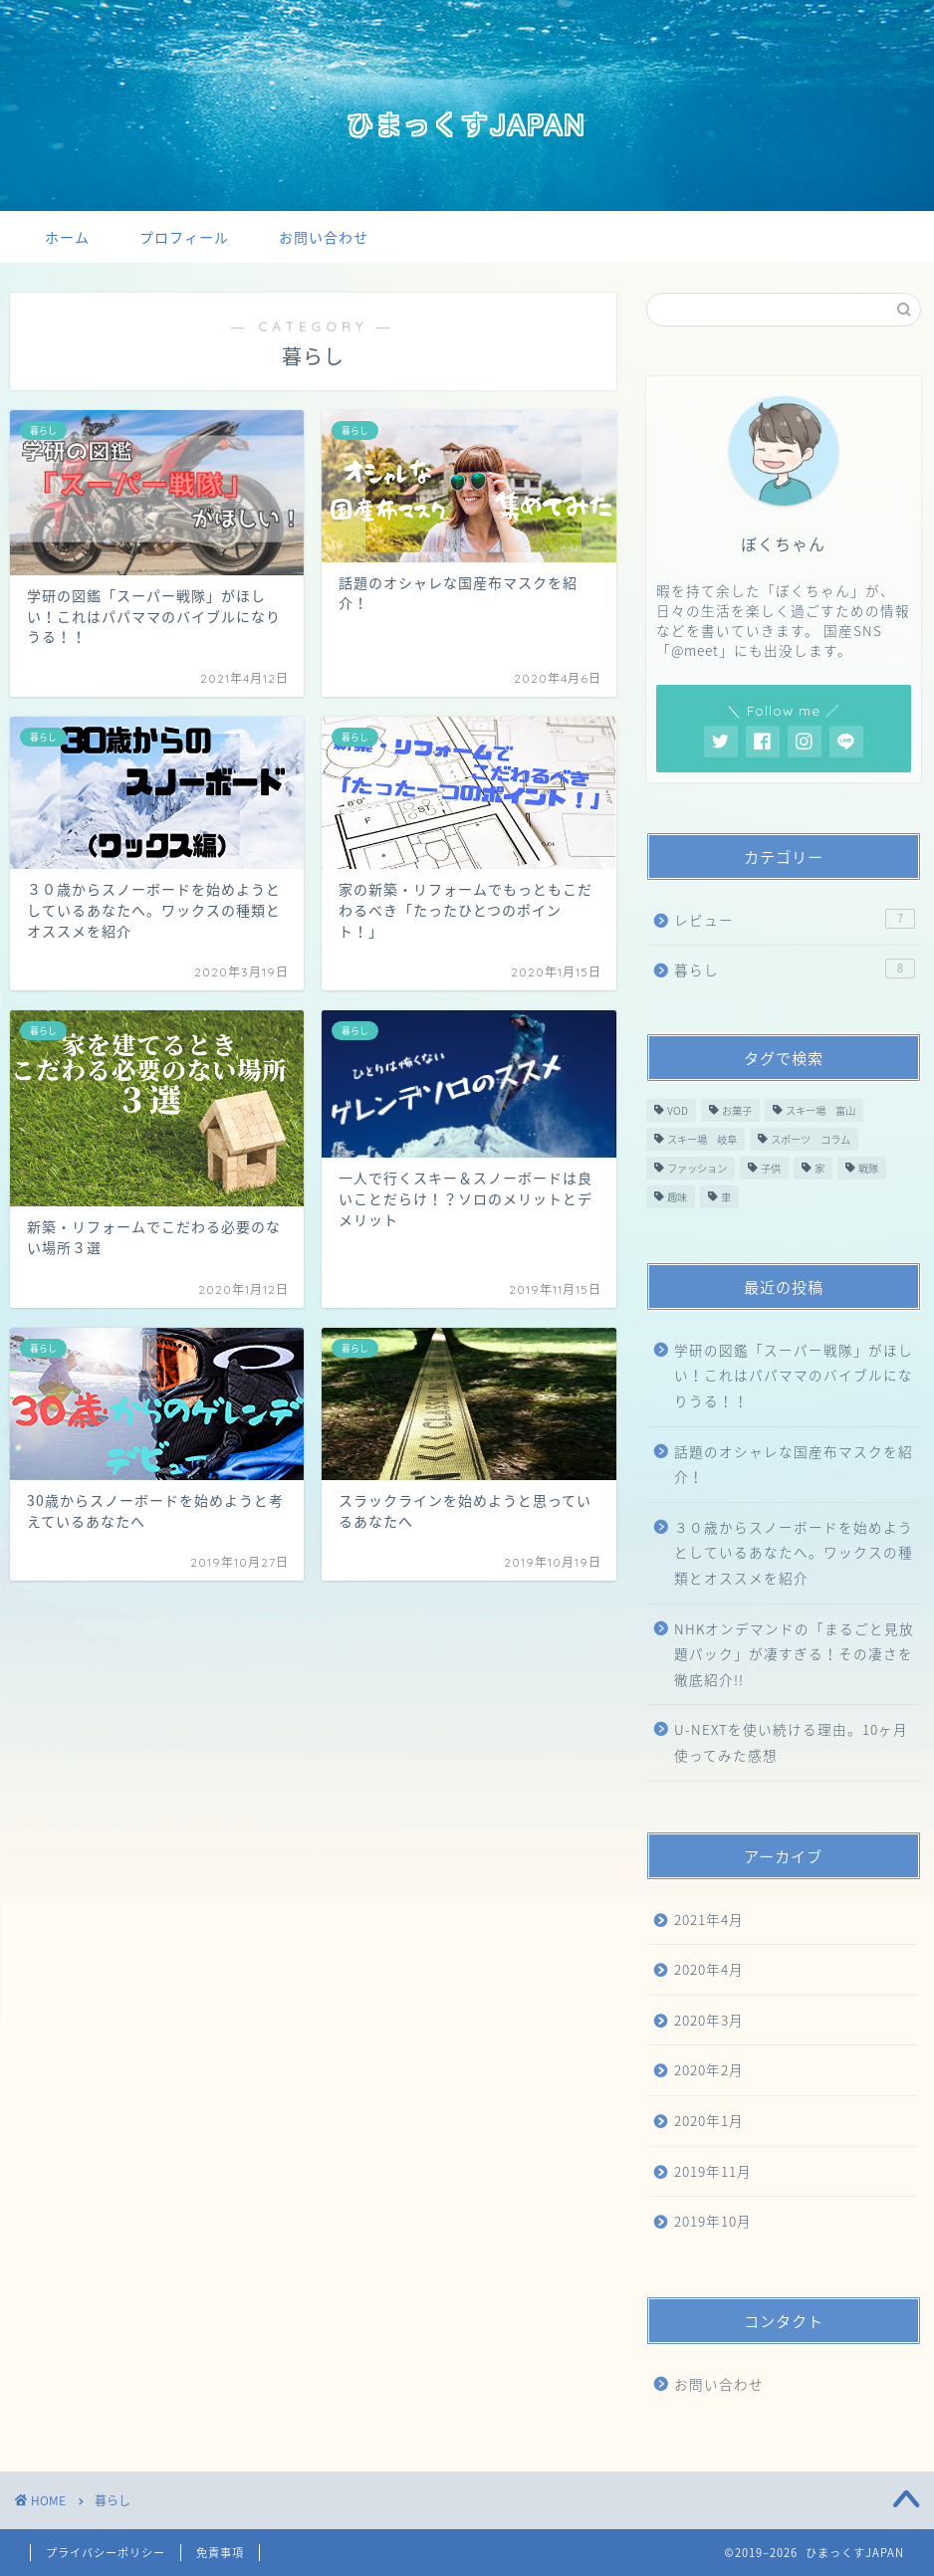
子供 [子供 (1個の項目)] (771, 1168)
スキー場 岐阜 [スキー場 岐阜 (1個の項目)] (702, 1139)
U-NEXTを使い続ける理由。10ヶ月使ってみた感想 (791, 1742)
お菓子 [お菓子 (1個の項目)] (737, 1110)
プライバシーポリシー (105, 2552)
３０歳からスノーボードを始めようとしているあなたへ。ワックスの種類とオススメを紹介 (793, 1552)
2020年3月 (709, 2020)
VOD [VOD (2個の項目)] (677, 1110)
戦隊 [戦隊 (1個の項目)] (868, 1168)
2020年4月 (709, 1969)
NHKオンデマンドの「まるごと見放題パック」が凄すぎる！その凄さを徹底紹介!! (794, 1653)
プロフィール (184, 238)
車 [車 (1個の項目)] (726, 1196)
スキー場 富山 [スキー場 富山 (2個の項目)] (820, 1110)
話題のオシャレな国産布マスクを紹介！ (793, 1464)
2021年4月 (709, 1919)
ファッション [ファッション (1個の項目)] (697, 1168)
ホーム (67, 238)
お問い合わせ (323, 238)
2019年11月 (713, 2171)
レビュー (794, 919)
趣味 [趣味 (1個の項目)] (677, 1196)
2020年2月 (709, 2069)
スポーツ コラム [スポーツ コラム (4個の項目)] (810, 1139)
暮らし (794, 969)
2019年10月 (713, 2221)
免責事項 (220, 2552)
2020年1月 (709, 2120)
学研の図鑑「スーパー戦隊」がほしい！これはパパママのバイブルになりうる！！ (793, 1375)
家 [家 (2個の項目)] (819, 1168)
